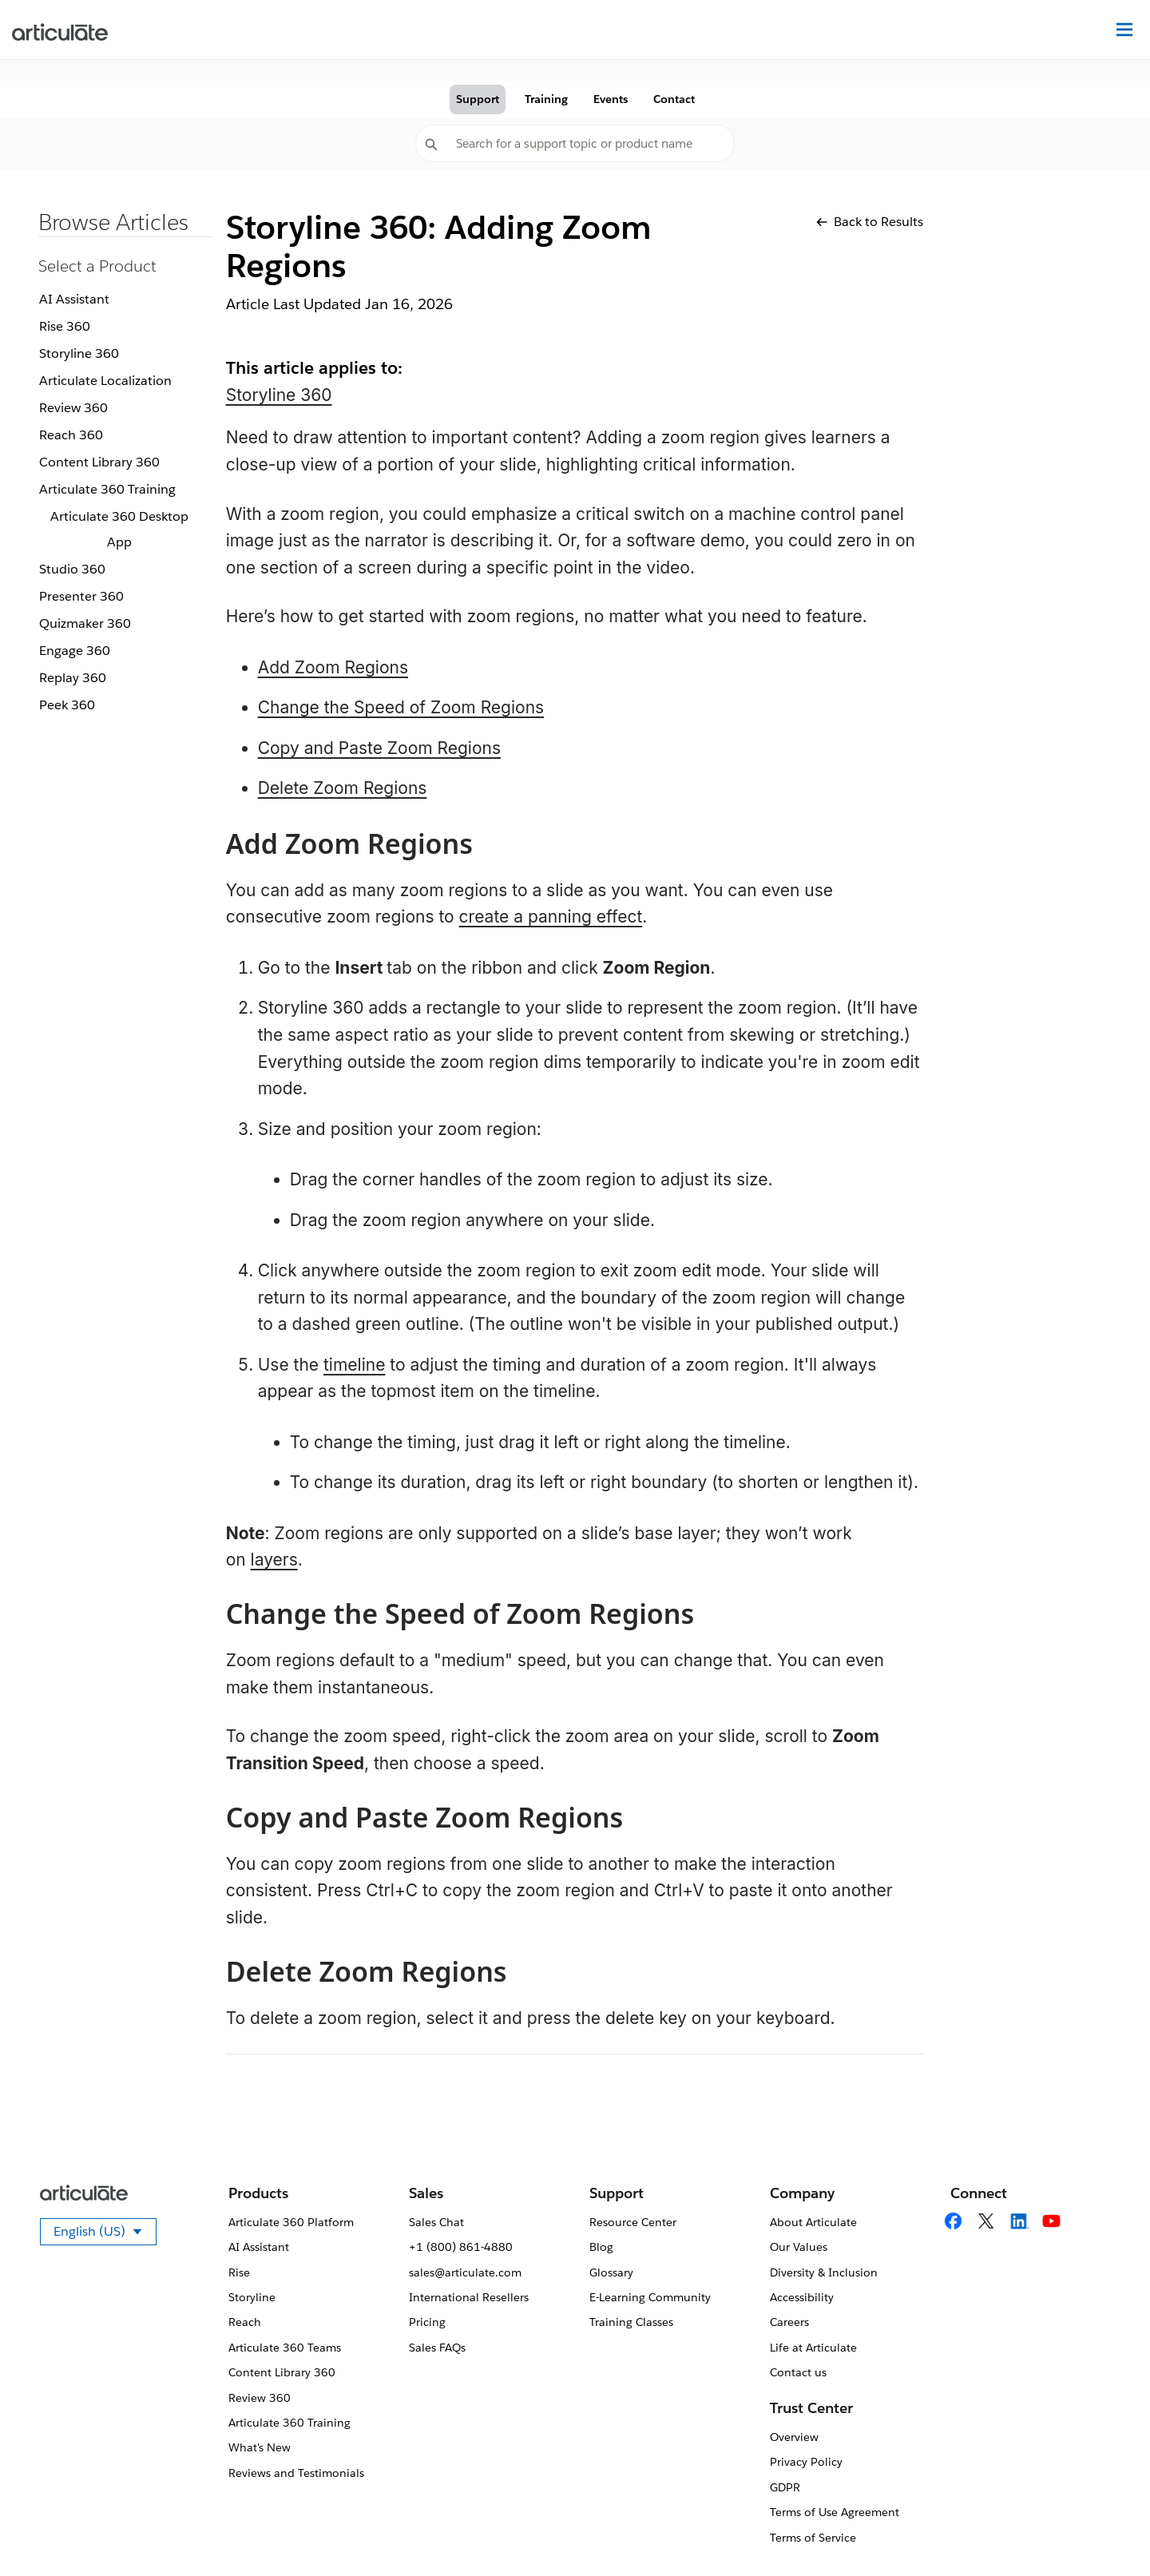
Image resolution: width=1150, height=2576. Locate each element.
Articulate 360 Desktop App (119, 529)
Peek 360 (67, 705)
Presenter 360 (81, 596)
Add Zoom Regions (333, 667)
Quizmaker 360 (85, 623)
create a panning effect (551, 917)
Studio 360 (72, 569)
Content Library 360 (99, 462)
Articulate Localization (105, 380)
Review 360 (73, 407)
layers (274, 1560)
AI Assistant (74, 299)
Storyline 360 (79, 353)
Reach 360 (71, 435)
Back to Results (869, 221)
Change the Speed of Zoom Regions (401, 707)
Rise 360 (64, 326)
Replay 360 (72, 677)
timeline (354, 1365)
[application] (1105, 2531)
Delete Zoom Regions (342, 788)
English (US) (105, 2234)
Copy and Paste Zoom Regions (379, 748)
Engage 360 (74, 650)
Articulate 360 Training (107, 489)
